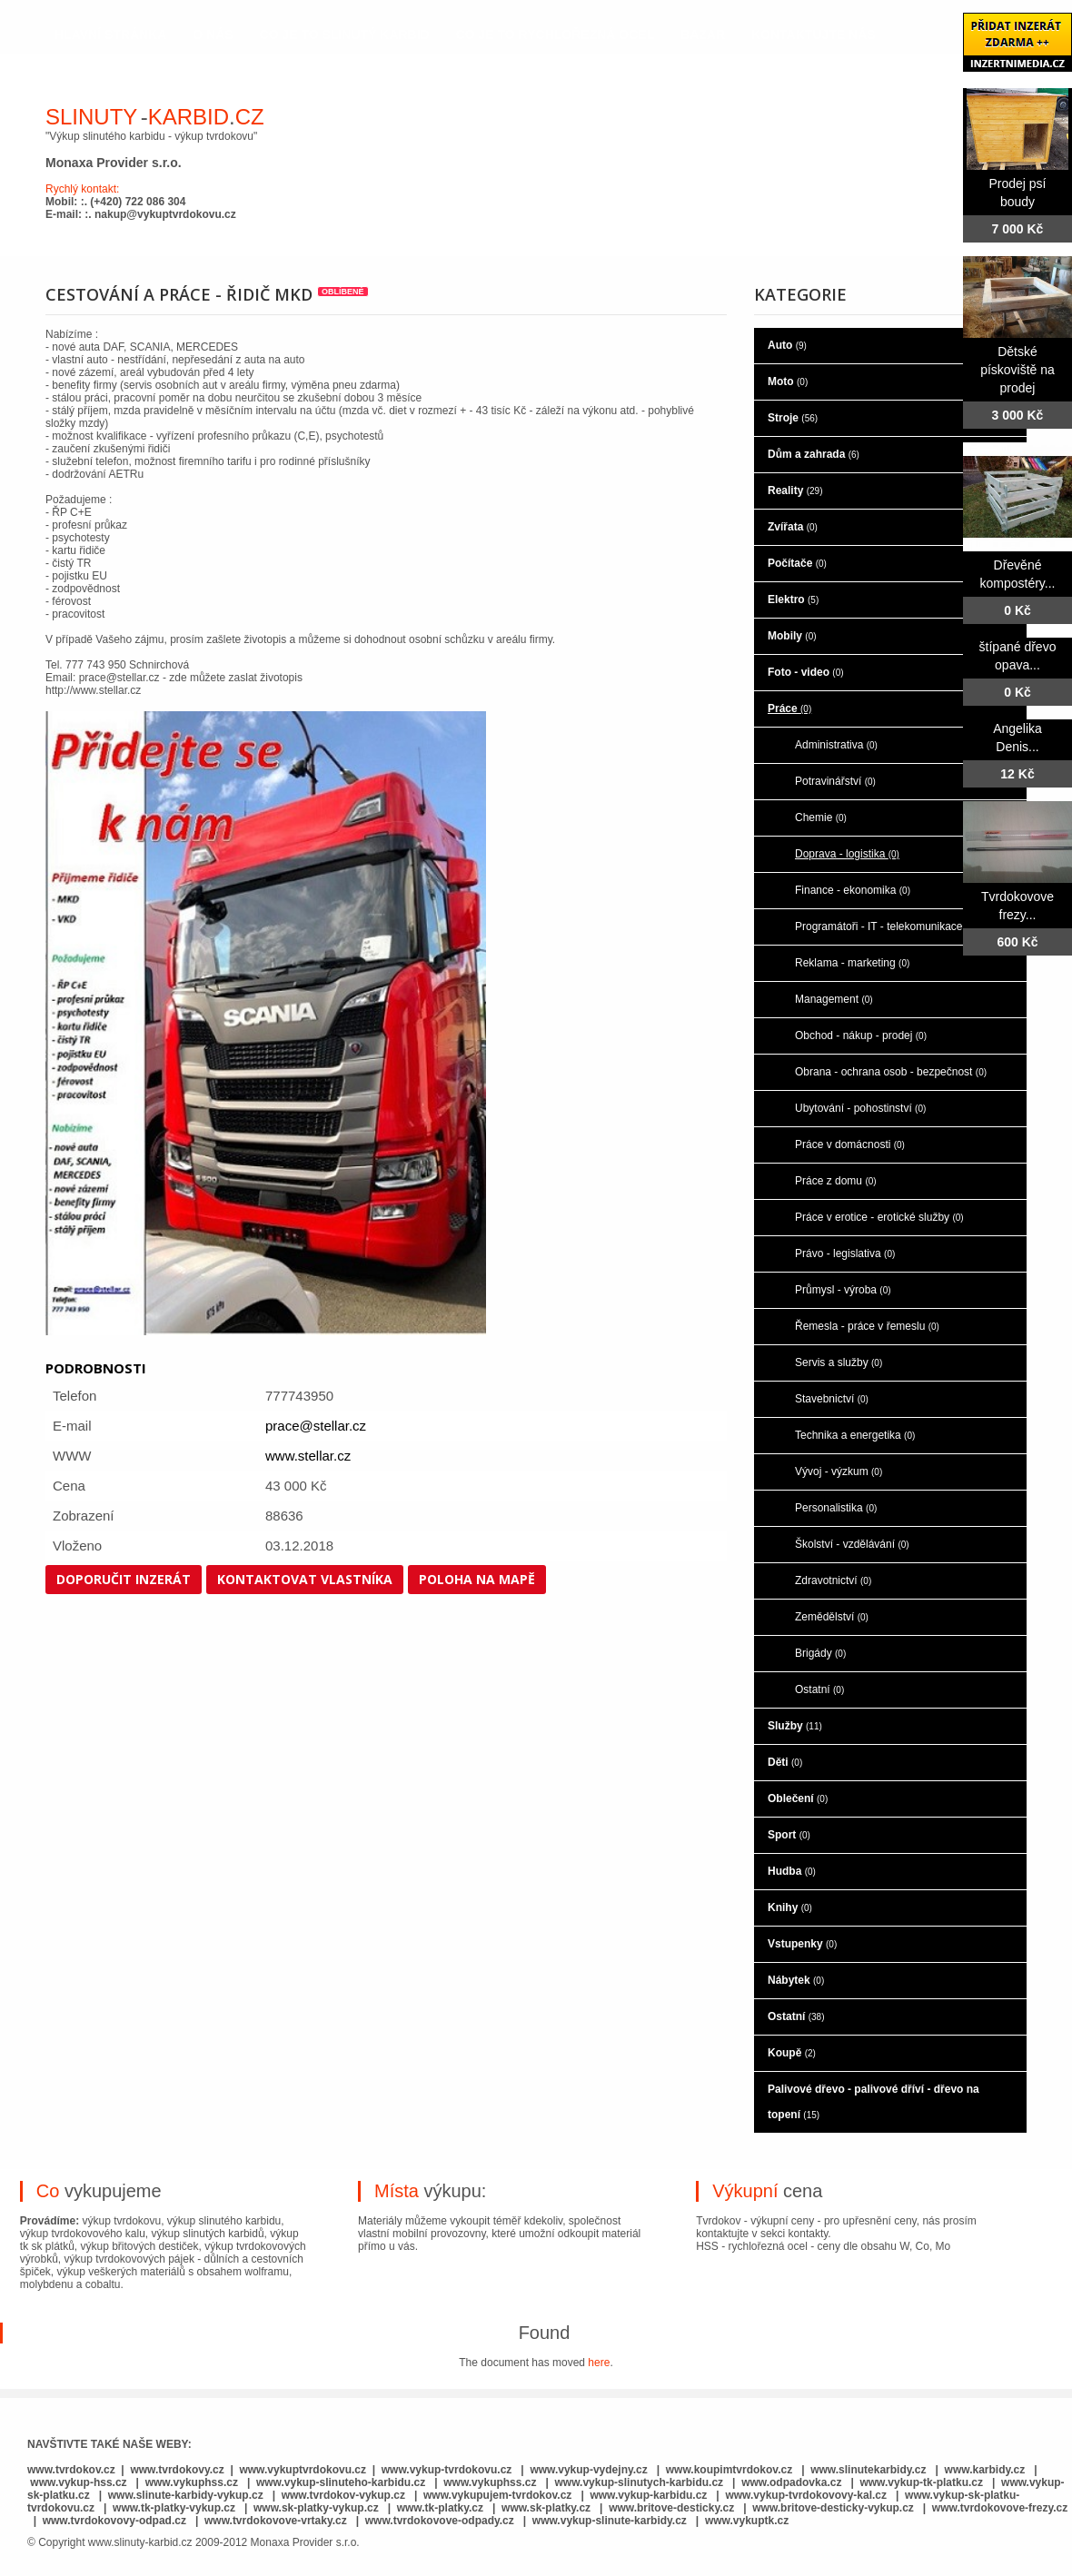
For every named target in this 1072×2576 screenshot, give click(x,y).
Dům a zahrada (813, 454)
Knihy (790, 1907)
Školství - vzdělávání (852, 1544)
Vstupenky (802, 1943)
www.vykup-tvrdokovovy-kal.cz (807, 2495)
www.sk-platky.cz (546, 2508)
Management (834, 999)
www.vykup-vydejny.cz (588, 2469)
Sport (789, 1834)
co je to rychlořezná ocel (555, 34)
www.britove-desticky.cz (671, 2508)
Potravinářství (835, 781)
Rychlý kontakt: (82, 189)
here (599, 2362)
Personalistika (836, 1507)
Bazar (702, 34)
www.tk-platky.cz (440, 2508)
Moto (788, 381)
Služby (795, 1725)
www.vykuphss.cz (191, 2482)
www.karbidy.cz (985, 2469)
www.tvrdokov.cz (71, 2469)
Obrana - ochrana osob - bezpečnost (891, 1071)
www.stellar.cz (308, 1455)
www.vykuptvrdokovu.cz (302, 2469)
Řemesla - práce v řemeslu (867, 1326)
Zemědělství (832, 1616)
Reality (795, 490)
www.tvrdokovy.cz (176, 2469)
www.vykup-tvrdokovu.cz (447, 2469)
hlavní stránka (110, 34)
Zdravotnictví (833, 1580)
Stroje (793, 417)
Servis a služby (838, 1362)
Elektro (793, 599)
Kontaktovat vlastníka (304, 1579)
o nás (213, 34)
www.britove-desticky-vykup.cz (833, 2508)
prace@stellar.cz (315, 1425)
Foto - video (806, 672)
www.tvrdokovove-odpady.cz (439, 2520)
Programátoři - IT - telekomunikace (886, 926)
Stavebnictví (832, 1398)
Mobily (792, 635)
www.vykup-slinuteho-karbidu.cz (340, 2482)
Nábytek (796, 1980)
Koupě (792, 2052)
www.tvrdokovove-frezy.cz (999, 2508)
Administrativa (836, 744)
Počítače (797, 563)
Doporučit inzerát (123, 1579)
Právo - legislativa (845, 1253)
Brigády (820, 1653)
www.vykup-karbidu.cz (650, 2495)
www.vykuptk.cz (747, 2520)
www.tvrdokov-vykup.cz (345, 2495)
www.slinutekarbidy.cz (868, 2469)
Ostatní (819, 1689)
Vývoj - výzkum (838, 1471)
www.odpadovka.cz (791, 2482)
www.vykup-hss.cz (78, 2482)
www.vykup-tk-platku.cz (921, 2482)
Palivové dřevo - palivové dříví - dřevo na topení (873, 2102)
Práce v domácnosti (850, 1144)
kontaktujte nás (813, 34)
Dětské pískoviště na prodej (1017, 369)
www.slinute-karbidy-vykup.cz (185, 2495)
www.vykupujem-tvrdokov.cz (499, 2495)
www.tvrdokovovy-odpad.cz (114, 2520)
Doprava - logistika (847, 853)
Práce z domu (836, 1180)
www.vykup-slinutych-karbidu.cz (639, 2482)
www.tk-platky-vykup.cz (174, 2508)
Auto (787, 345)
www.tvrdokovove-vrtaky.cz (275, 2520)
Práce (789, 708)
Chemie (821, 817)
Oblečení (798, 1798)
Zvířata (793, 526)
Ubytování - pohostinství (860, 1108)
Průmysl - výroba (843, 1289)
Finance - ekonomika (852, 890)
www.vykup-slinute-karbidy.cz (609, 2520)
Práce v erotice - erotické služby (879, 1217)
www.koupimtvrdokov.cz (729, 2469)
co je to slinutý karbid (345, 34)
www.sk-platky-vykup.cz (316, 2508)
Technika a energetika (855, 1435)
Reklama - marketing (852, 962)
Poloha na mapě (477, 1579)
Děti (785, 1762)
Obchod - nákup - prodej (861, 1035)
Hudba (792, 1871)
